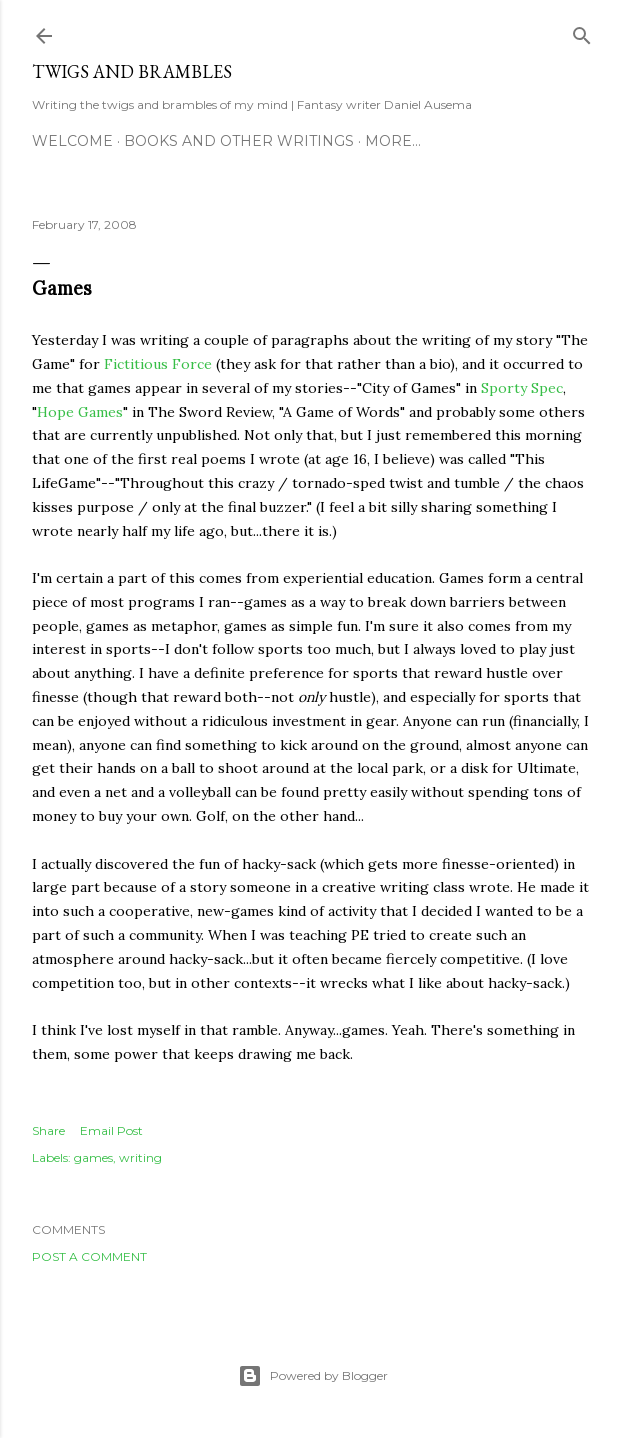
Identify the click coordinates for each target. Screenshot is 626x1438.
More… (393, 141)
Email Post (111, 1130)
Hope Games (80, 412)
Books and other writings (239, 141)
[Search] (582, 31)
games (93, 1157)
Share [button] (48, 1130)
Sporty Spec (522, 388)
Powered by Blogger (313, 1376)
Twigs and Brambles (132, 71)
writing (140, 1157)
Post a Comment (89, 1256)
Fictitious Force (158, 364)
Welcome (72, 141)
